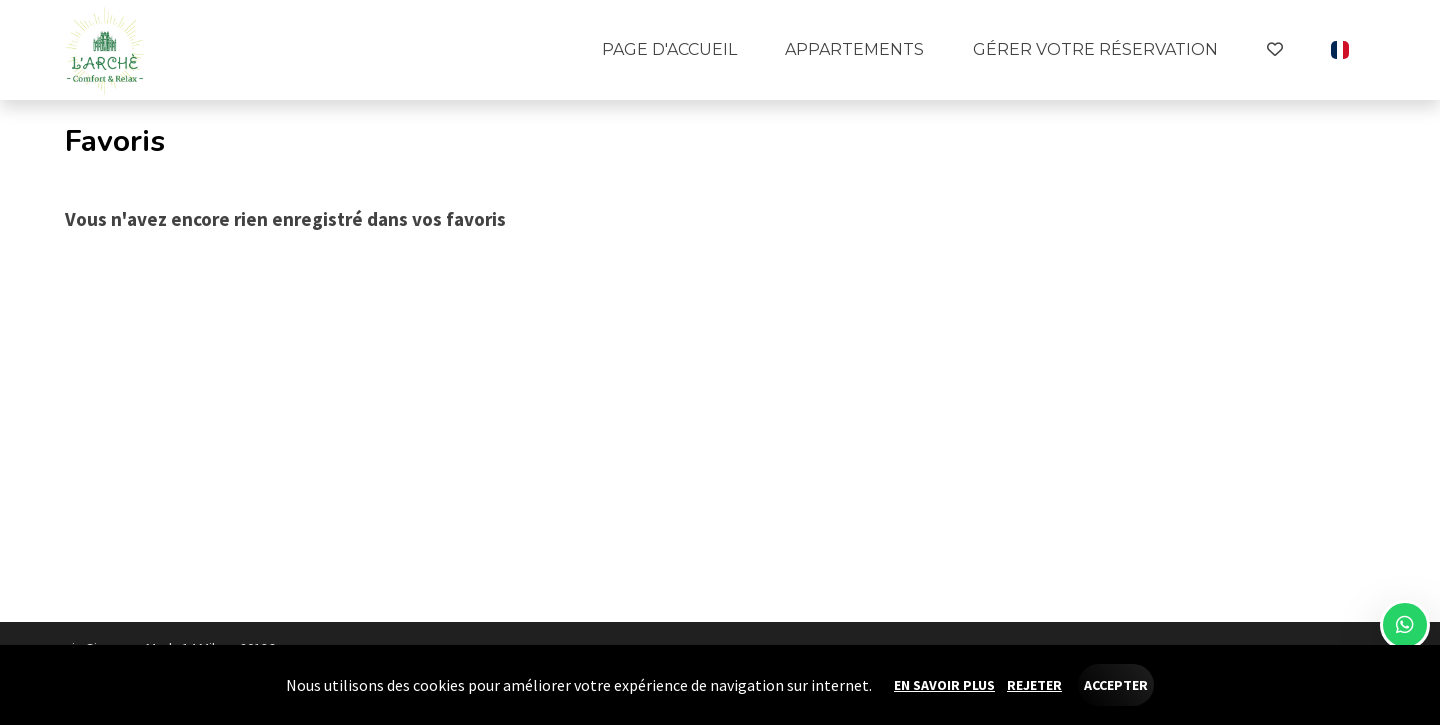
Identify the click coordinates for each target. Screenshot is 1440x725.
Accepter (1116, 685)
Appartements (854, 49)
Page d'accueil (669, 49)
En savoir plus (944, 685)
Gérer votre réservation (1095, 49)
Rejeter (1034, 685)
